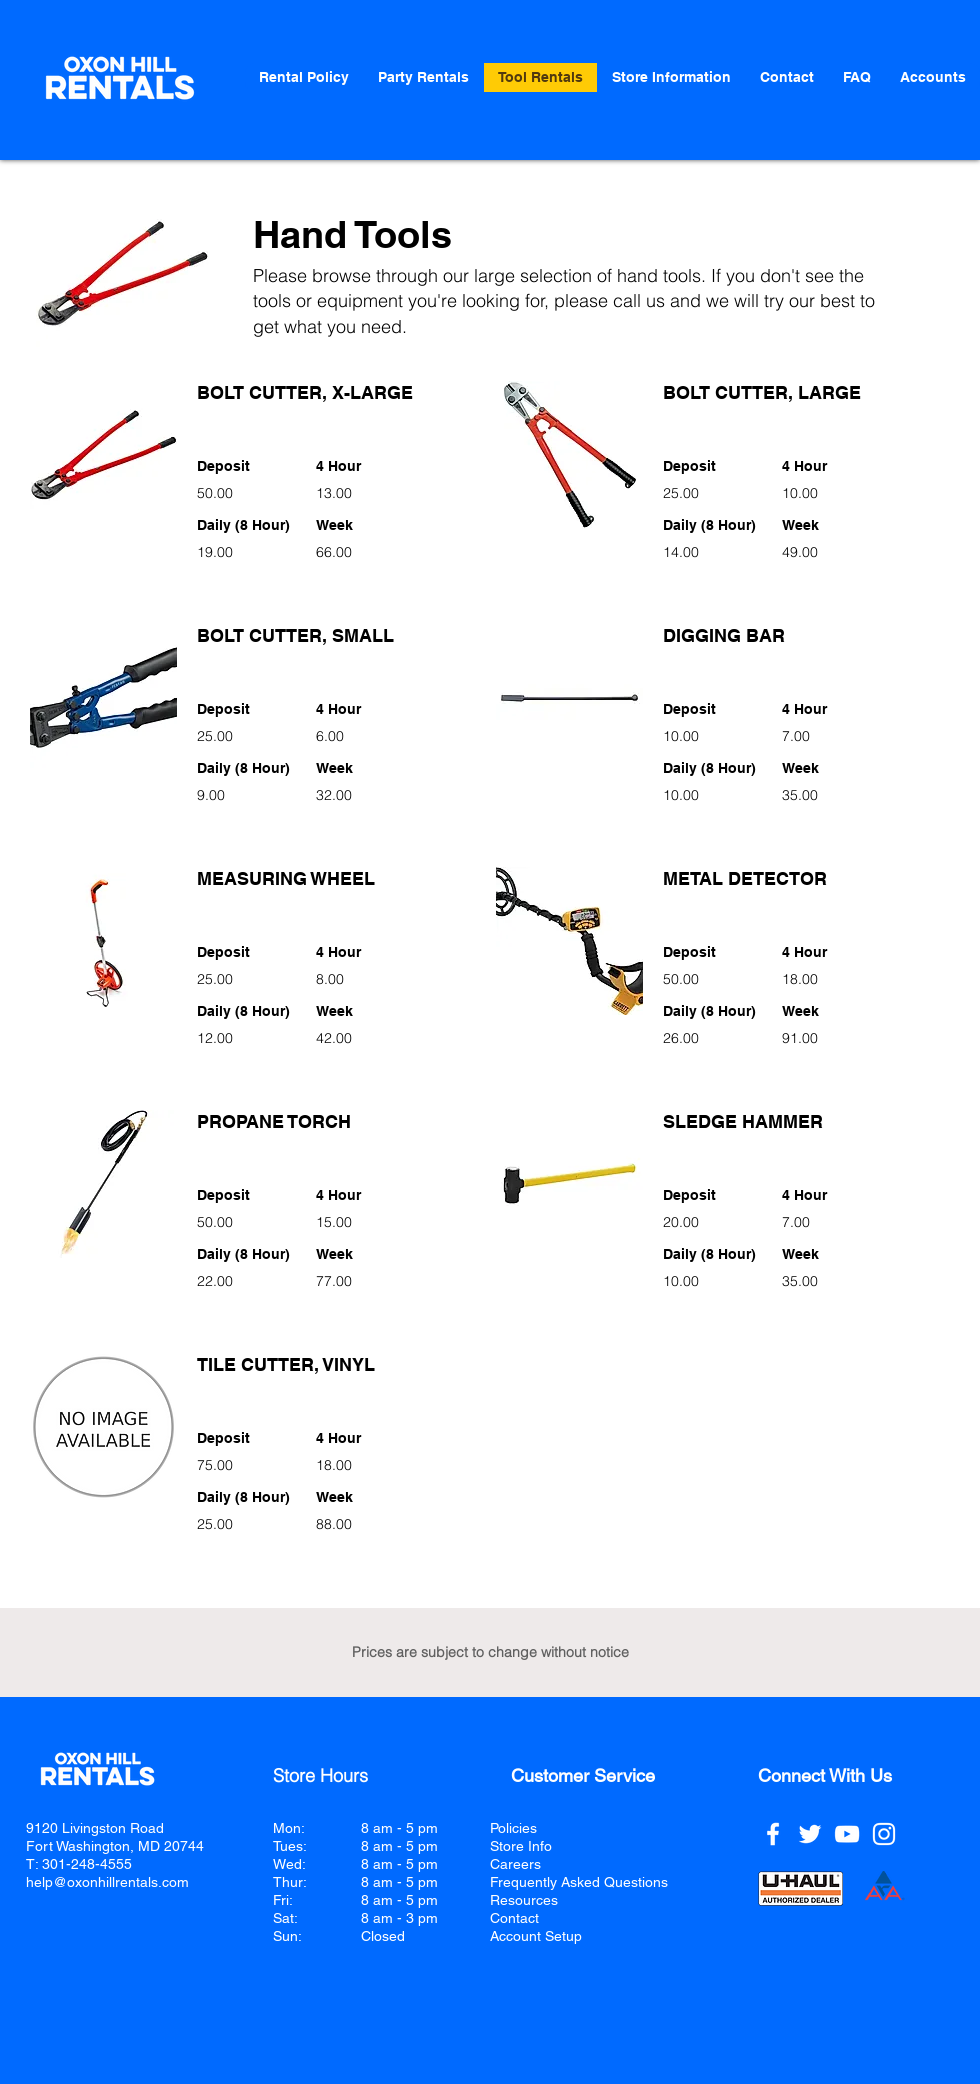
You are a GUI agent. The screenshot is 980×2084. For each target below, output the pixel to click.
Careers (515, 1864)
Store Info (521, 1846)
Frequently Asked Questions (579, 1882)
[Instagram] (884, 1834)
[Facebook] (773, 1834)
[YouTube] (847, 1834)
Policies (513, 1828)
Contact (514, 1918)
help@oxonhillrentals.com (107, 1882)
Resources (524, 1900)
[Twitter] (810, 1834)
